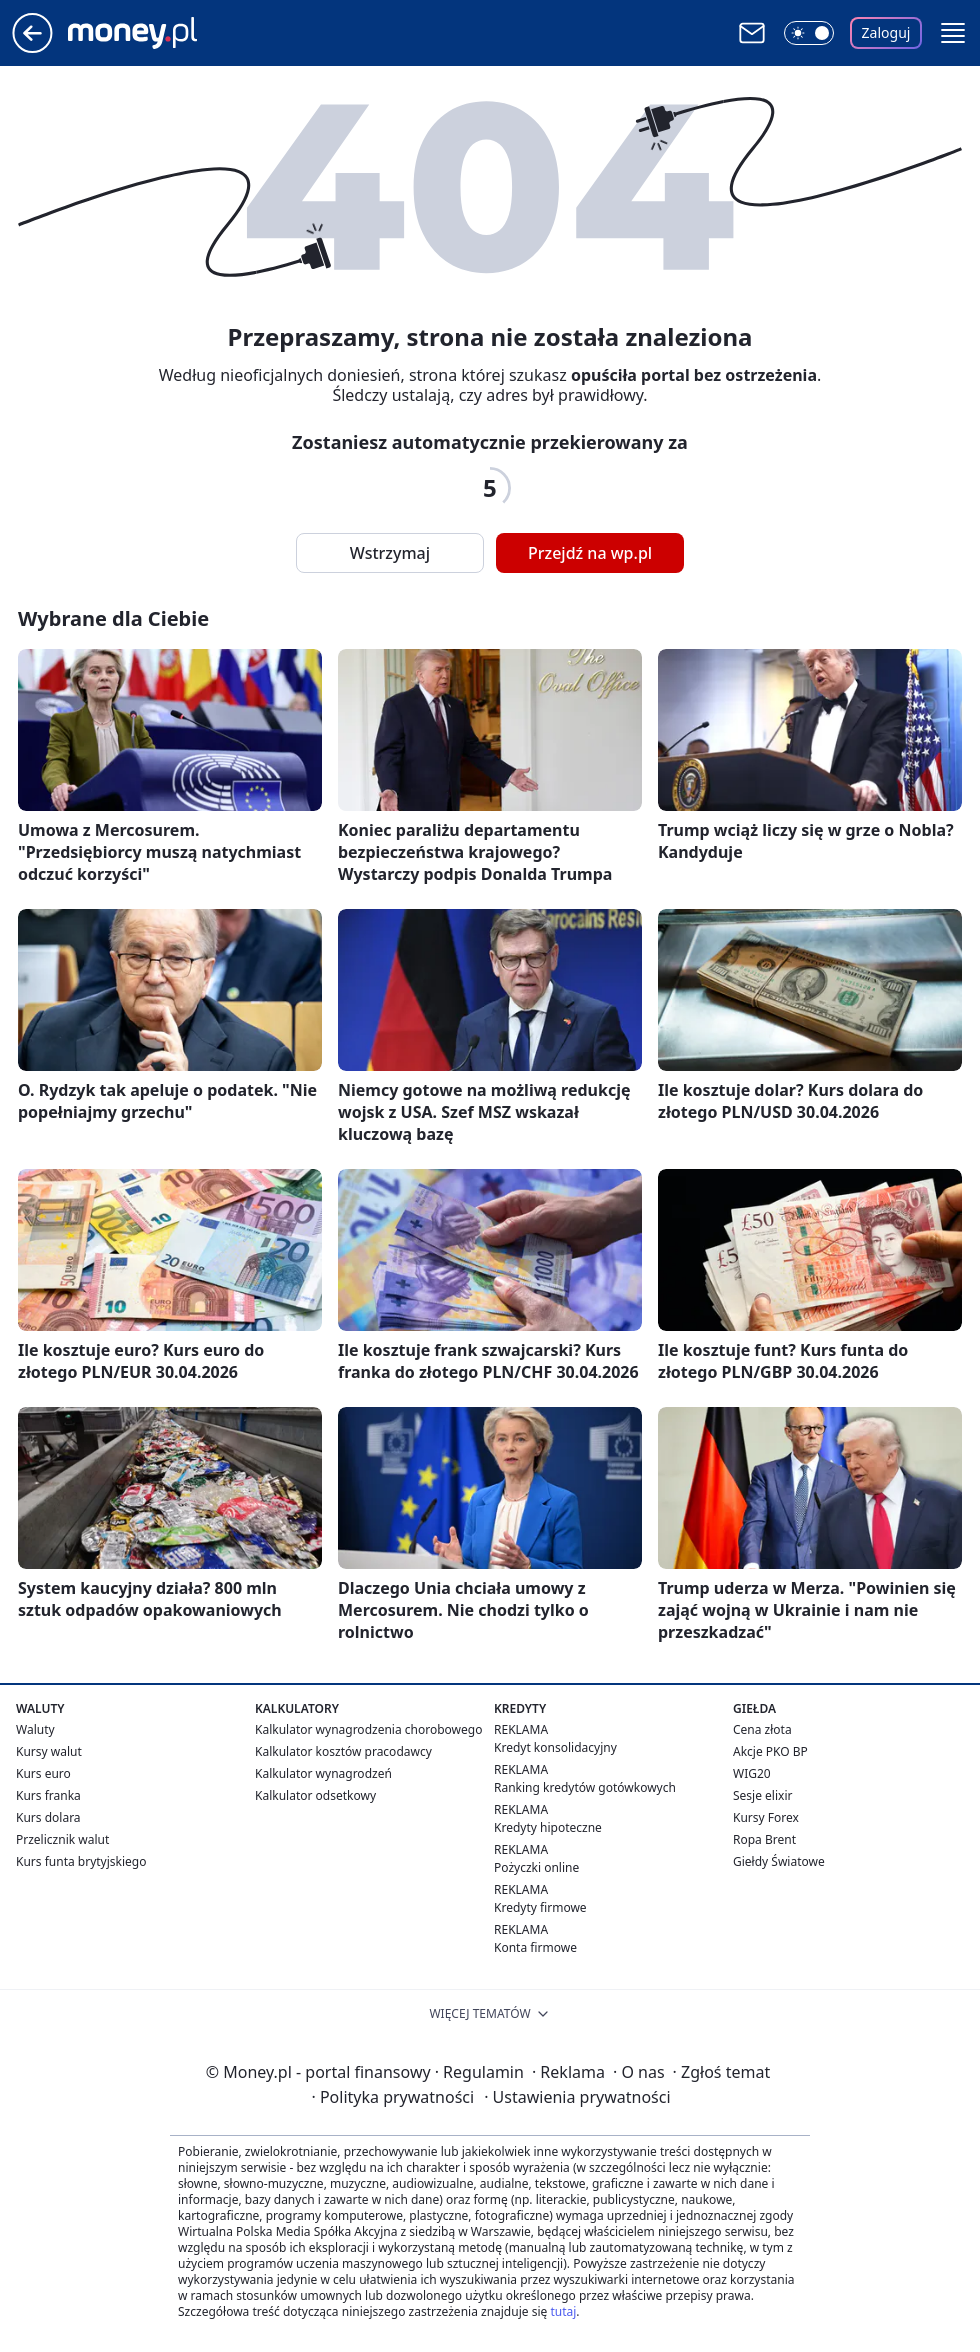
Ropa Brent (764, 1839)
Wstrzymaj (390, 553)
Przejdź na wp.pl (590, 553)
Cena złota (762, 1729)
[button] (953, 33)
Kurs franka (48, 1795)
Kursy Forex (766, 1817)
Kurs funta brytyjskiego (81, 1861)
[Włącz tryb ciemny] (809, 33)
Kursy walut (49, 1751)
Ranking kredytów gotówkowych (585, 1787)
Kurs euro (43, 1773)
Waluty (35, 1729)
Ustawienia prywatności (577, 2097)
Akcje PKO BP (770, 1751)
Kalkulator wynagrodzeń (323, 1773)
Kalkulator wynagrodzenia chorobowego (368, 1729)
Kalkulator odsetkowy (315, 1795)
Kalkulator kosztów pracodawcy (343, 1751)
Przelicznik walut (62, 1839)
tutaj (563, 2311)
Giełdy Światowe (779, 1861)
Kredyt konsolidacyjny (555, 1747)
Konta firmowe (535, 1947)
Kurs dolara (48, 1817)
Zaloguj (886, 32)
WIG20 (752, 1773)
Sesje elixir (762, 1795)
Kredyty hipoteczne (548, 1827)
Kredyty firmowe (540, 1907)
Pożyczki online (536, 1867)
